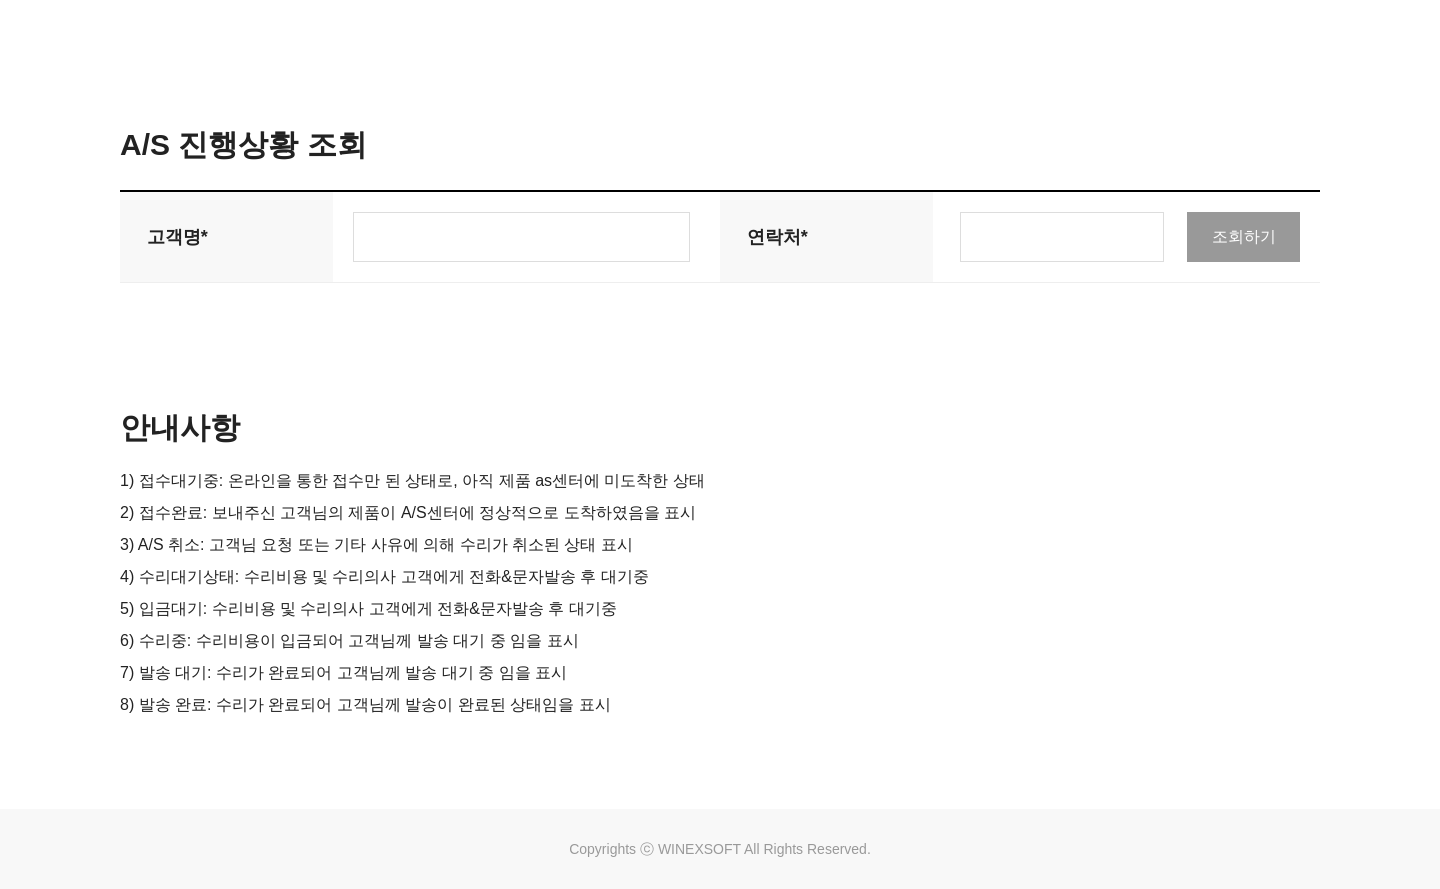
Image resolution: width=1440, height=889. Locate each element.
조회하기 (1244, 236)
